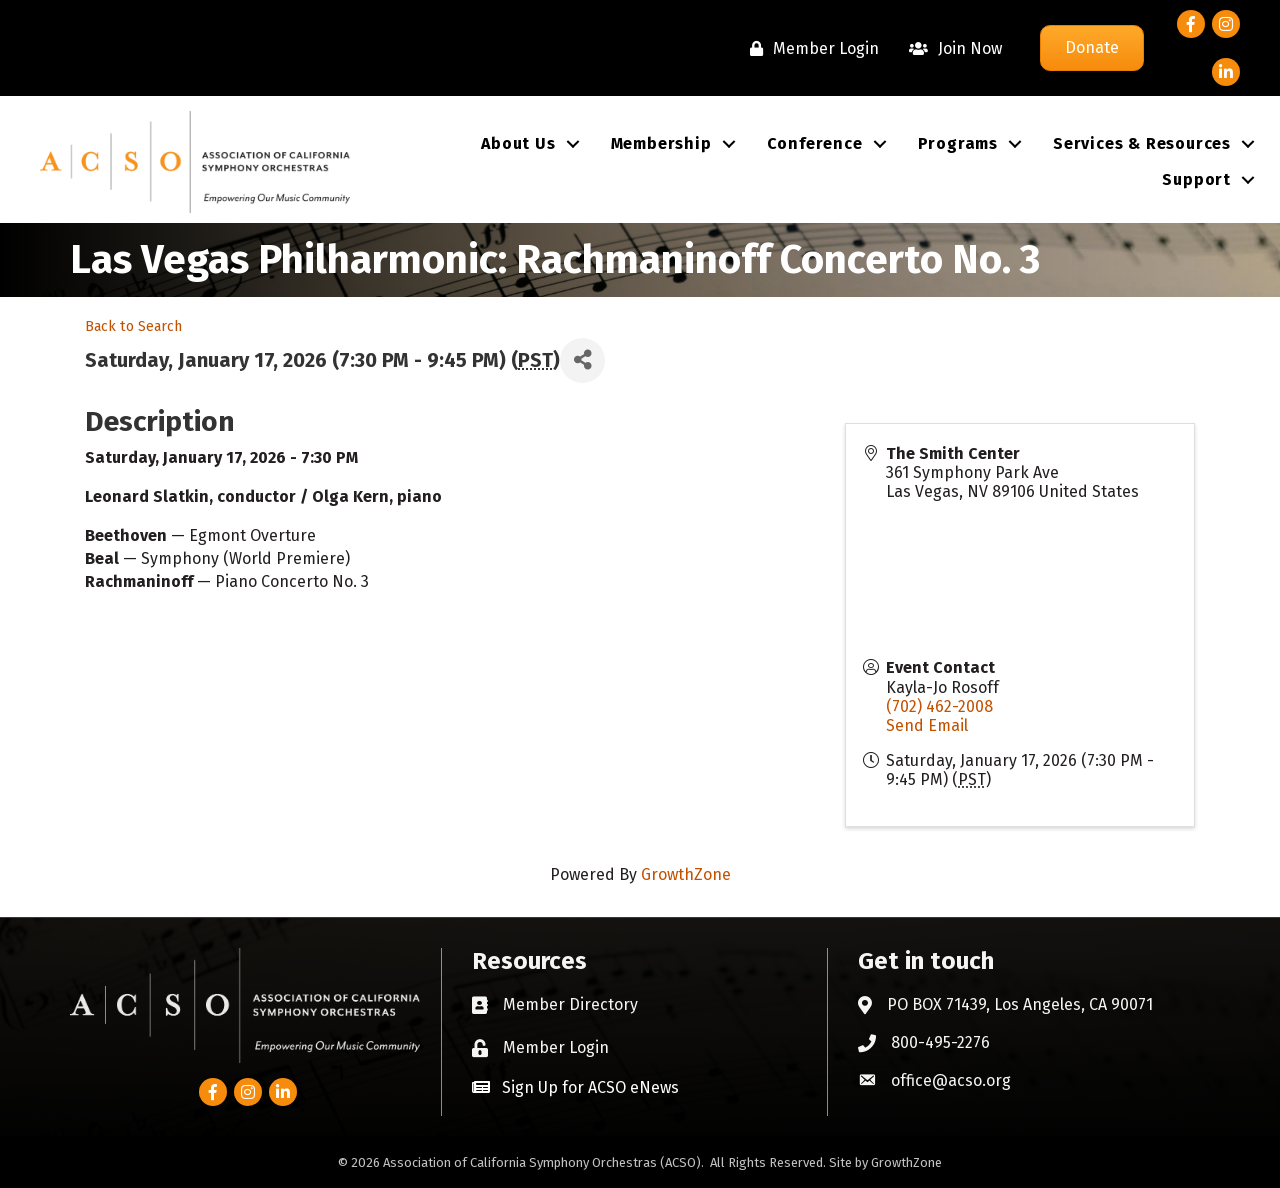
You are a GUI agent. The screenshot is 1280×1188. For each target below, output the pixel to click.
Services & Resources (1142, 143)
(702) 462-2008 (939, 706)
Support (1196, 179)
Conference (815, 143)
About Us (518, 143)
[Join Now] (950, 48)
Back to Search (133, 326)
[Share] (582, 360)
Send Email (927, 725)
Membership (661, 143)
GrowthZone (686, 874)
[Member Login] (809, 48)
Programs (958, 143)
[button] (575, 1087)
